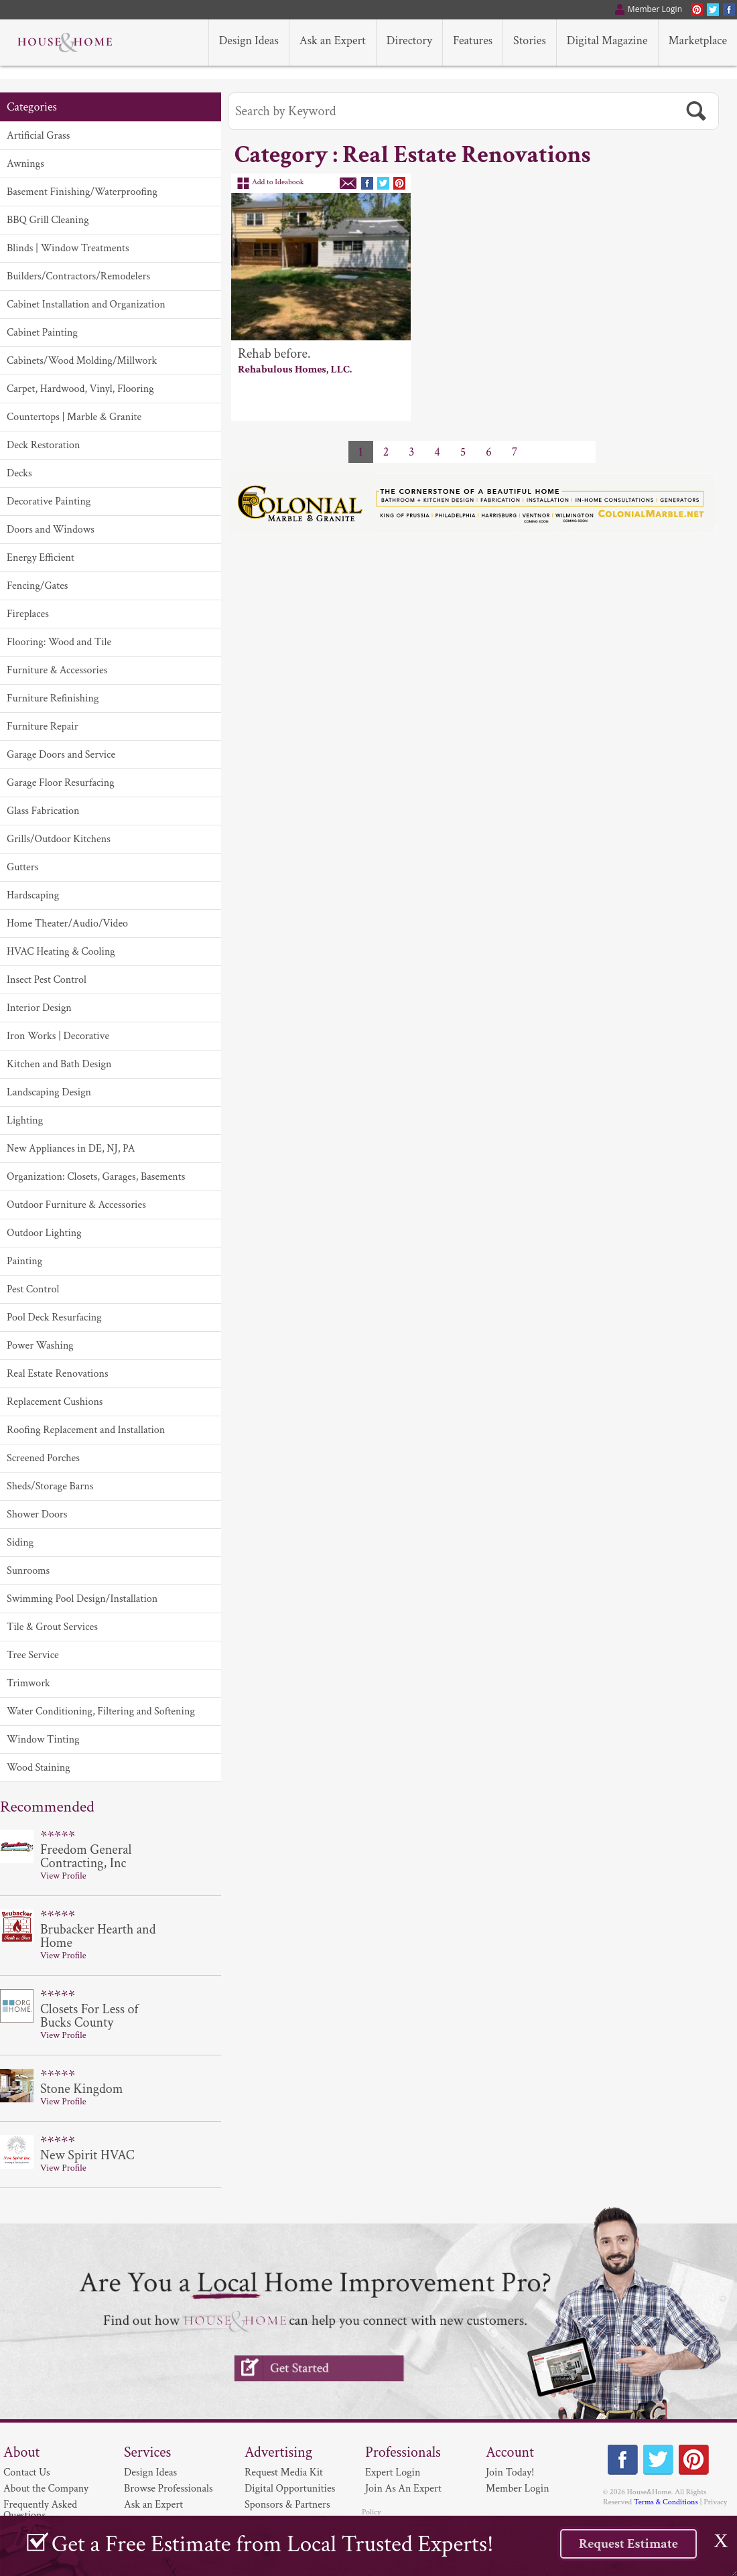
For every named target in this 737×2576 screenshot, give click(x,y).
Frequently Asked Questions (40, 2510)
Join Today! (510, 2472)
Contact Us (26, 2472)
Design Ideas (150, 2472)
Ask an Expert (153, 2505)
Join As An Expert (403, 2489)
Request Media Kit (284, 2472)
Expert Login (392, 2472)
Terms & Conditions (666, 2502)
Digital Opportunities (290, 2489)
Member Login (517, 2489)
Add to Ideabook (278, 182)
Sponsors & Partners (287, 2505)
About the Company (45, 2489)
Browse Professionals (168, 2489)
